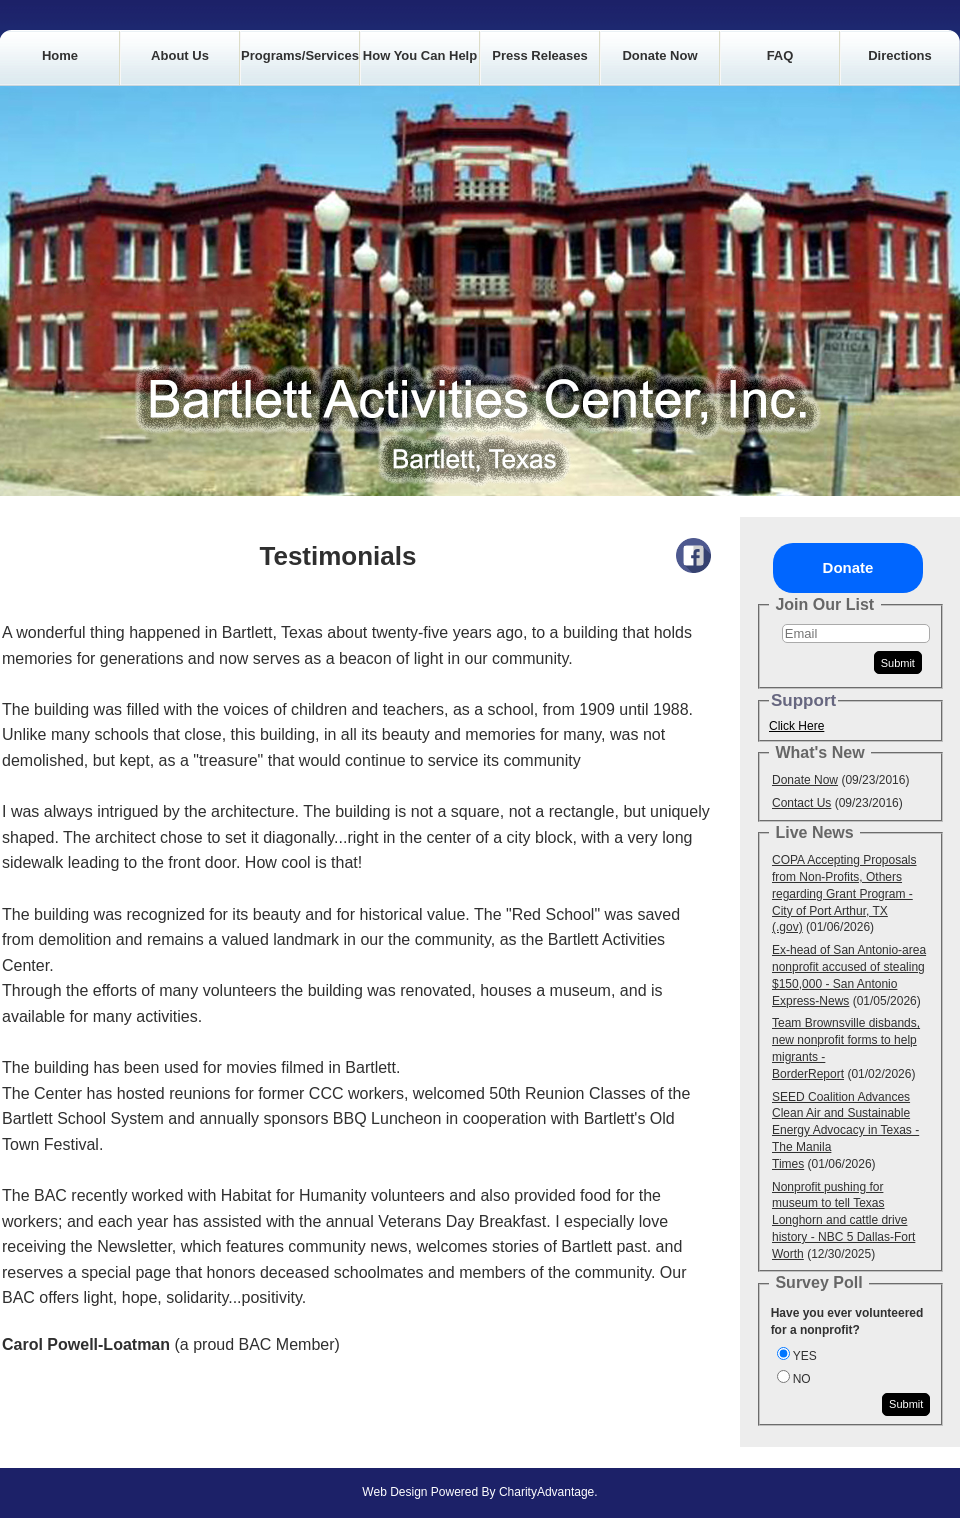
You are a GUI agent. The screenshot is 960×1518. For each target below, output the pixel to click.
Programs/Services (300, 55)
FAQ (780, 55)
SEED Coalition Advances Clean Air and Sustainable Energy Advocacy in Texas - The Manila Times (845, 1130)
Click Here (796, 726)
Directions (900, 55)
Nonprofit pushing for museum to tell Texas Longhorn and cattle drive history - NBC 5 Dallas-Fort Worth (843, 1220)
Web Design (394, 1492)
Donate (848, 567)
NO (802, 1379)
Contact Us (801, 803)
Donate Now (659, 55)
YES (805, 1356)
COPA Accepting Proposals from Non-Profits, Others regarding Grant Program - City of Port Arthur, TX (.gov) (844, 893)
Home (60, 55)
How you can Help (420, 55)
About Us (180, 55)
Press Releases (539, 55)
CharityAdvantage (546, 1492)
